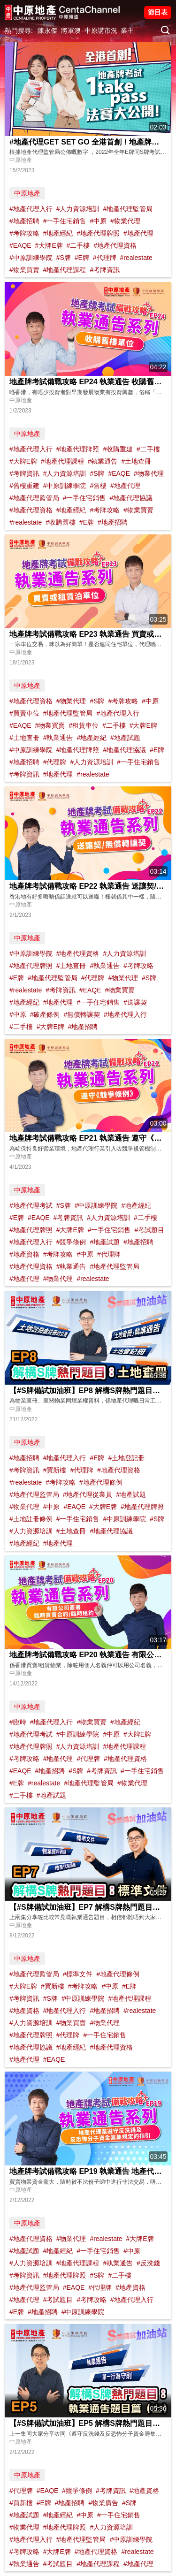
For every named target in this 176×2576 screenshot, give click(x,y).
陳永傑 (47, 30)
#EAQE (20, 245)
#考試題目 (149, 1230)
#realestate (136, 257)
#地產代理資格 (115, 245)
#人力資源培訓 (77, 209)
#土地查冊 (136, 461)
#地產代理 (138, 233)
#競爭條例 (71, 1242)
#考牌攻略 (24, 233)
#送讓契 (135, 1002)
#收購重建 (118, 449)
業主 (127, 30)
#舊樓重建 (24, 485)
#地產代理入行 (31, 209)
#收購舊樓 (61, 522)
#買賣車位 (24, 713)
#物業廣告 (103, 2503)
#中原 (98, 221)
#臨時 (17, 1722)
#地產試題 (125, 737)
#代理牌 (104, 257)
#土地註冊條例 (31, 1519)
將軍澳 (71, 30)
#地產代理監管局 (128, 209)
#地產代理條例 (100, 1482)
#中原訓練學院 (31, 257)
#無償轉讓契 (81, 1014)
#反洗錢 (148, 2263)
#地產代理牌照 (98, 233)
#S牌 (63, 257)
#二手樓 (78, 245)
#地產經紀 (58, 233)
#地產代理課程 (64, 270)
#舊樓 (98, 485)
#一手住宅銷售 (64, 221)
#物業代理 (125, 221)
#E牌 (82, 257)
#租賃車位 (84, 725)
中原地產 (27, 193)
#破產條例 (45, 1014)
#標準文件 (78, 1974)
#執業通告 (103, 461)
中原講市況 (100, 30)
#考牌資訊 (105, 270)
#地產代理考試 (31, 1205)
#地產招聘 (24, 221)
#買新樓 (55, 1470)
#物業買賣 (24, 270)
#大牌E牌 (49, 245)
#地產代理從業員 (88, 1494)
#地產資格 (24, 1254)
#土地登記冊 (126, 1458)
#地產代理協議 (131, 498)
